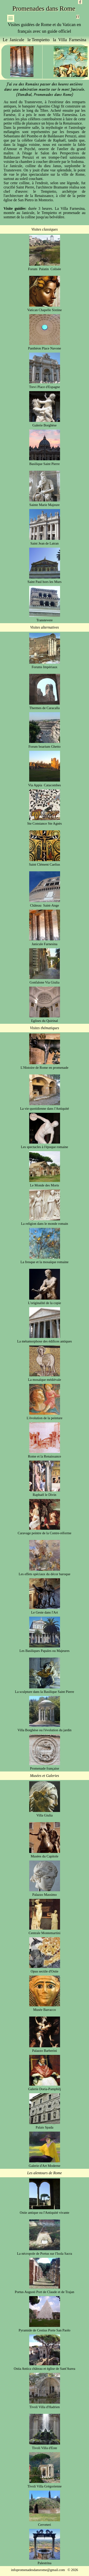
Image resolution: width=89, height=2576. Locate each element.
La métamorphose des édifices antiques (44, 1341)
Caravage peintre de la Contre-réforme (44, 1533)
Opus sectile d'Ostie (44, 1971)
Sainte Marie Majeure (44, 505)
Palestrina (45, 2563)
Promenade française (44, 1768)
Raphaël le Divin (44, 1495)
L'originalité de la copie (44, 1303)
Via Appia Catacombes (44, 785)
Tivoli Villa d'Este (44, 2448)
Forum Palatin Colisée (44, 269)
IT (78, 17)
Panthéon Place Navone (44, 348)
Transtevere (44, 620)
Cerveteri (44, 2525)
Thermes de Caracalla (44, 708)
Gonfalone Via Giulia (45, 982)
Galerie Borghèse (45, 425)
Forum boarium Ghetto (44, 746)
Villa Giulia (44, 1815)
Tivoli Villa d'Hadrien (44, 2407)
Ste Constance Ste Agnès (44, 823)
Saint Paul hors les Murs (44, 582)
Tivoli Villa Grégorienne (44, 2486)
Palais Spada (44, 2127)
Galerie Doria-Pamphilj (44, 2089)
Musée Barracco (44, 2010)
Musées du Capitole (44, 1856)
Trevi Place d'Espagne (44, 387)
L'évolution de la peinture (44, 1418)
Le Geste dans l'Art (44, 1612)
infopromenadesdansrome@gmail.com (38, 2570)
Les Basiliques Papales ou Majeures (44, 1651)
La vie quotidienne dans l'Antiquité (44, 1108)
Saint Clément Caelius (44, 864)
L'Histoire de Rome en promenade (44, 1067)
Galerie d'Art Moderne (44, 2166)
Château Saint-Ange (44, 905)
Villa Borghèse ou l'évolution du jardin (44, 1730)
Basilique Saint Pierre (44, 464)
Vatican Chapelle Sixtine (44, 310)
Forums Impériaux (44, 667)
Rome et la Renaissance (44, 1456)
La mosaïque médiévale (44, 1380)
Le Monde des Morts (44, 1185)
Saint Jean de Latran (44, 543)
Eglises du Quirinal (44, 1021)
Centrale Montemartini (45, 1933)
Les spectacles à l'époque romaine (44, 1147)
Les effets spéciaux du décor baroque (44, 1574)
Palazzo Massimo (44, 1894)
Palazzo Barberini (44, 2051)
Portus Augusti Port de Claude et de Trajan (44, 2292)
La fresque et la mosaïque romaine (44, 1262)
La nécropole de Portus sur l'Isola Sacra (44, 2253)
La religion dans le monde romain (44, 1223)
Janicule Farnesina (44, 944)
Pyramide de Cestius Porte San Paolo (44, 2330)
